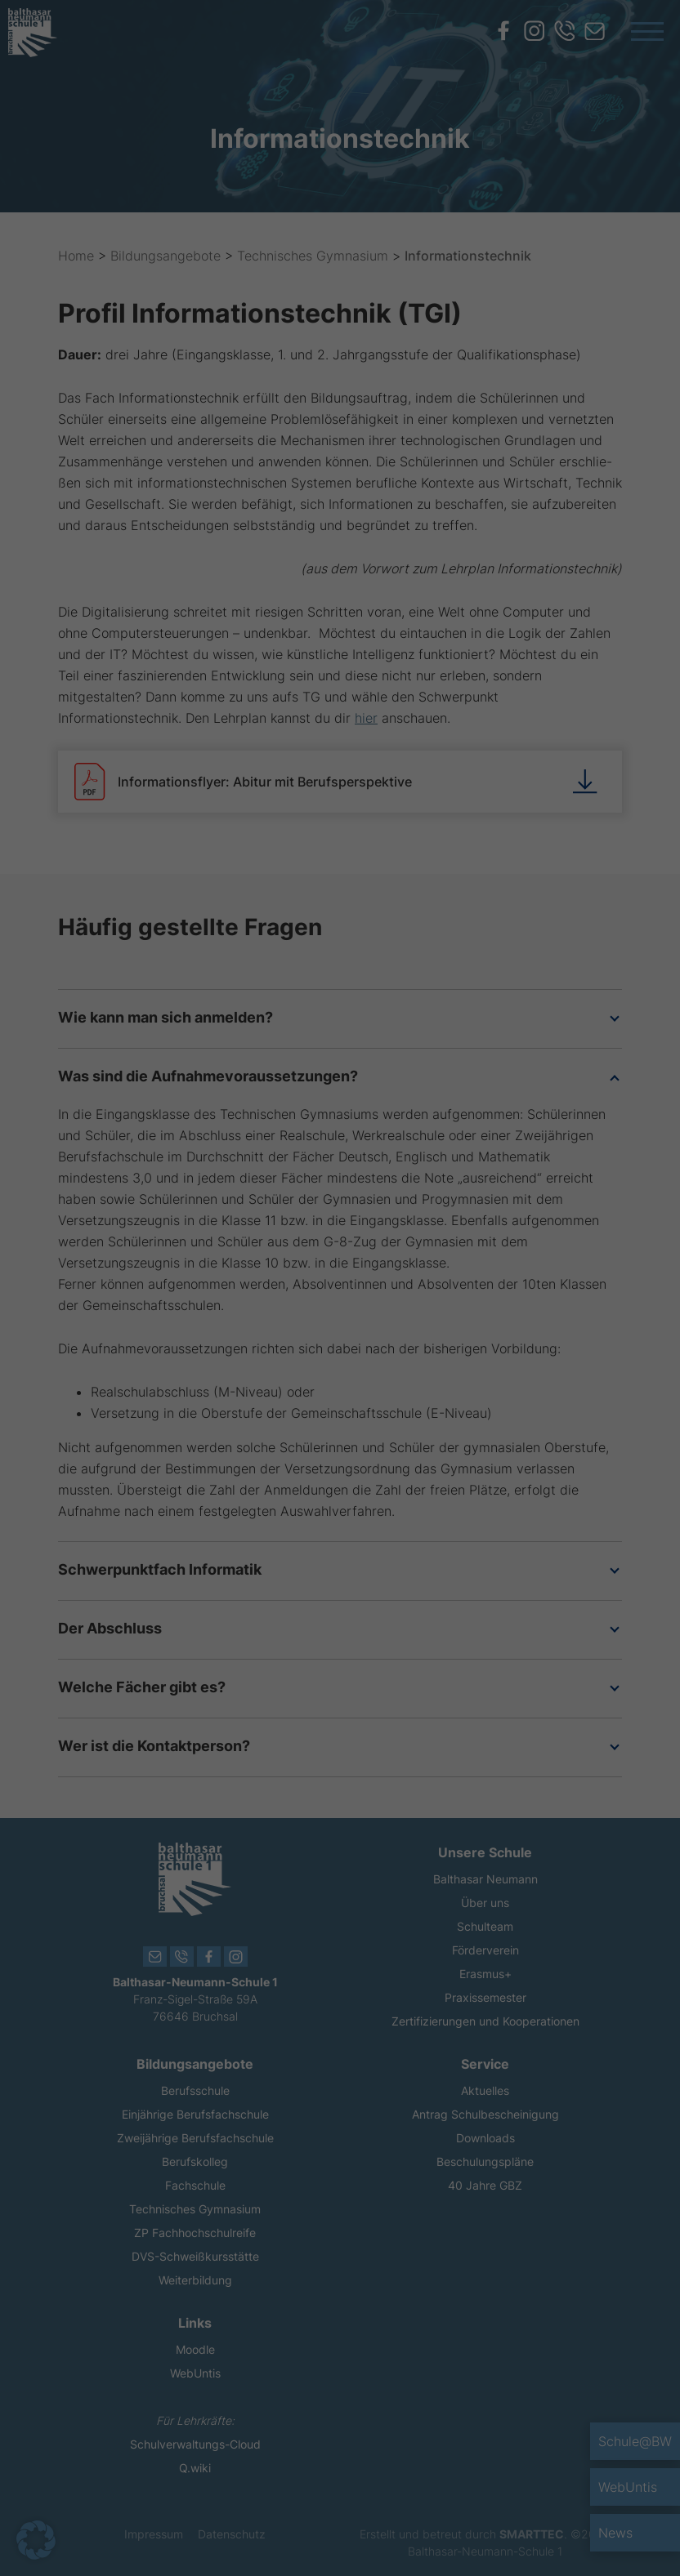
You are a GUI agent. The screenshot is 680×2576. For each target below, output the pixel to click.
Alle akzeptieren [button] (193, 1380)
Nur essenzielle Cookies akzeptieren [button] (340, 1428)
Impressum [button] (425, 1515)
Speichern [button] (487, 1380)
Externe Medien (412, 1176)
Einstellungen (288, 1327)
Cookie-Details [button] (264, 1515)
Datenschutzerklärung (229, 1311)
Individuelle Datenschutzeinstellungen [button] (340, 1477)
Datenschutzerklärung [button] (348, 1515)
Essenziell (397, 1077)
